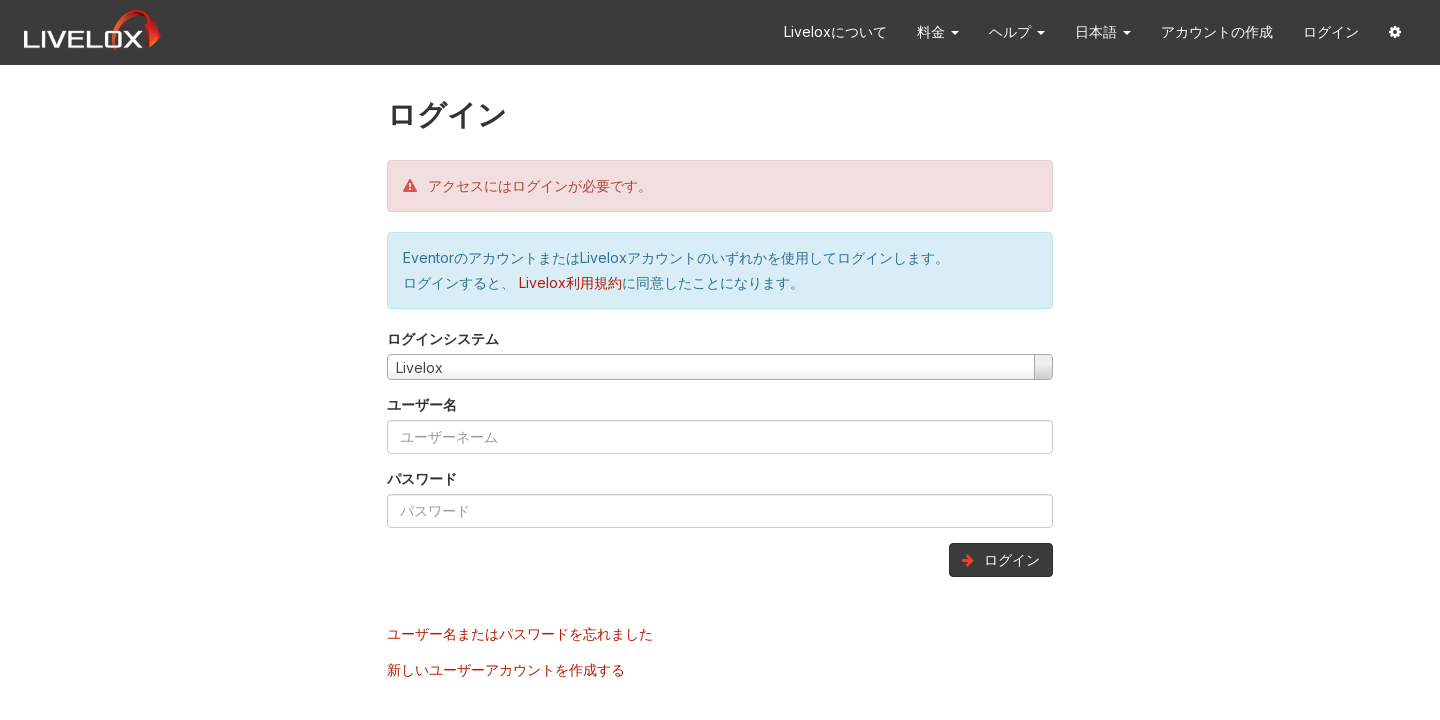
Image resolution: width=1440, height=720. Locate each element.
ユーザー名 (422, 404)
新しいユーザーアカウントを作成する (506, 669)
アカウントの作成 (1217, 31)
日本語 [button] (1103, 31)
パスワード (422, 478)
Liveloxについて (835, 31)
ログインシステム (443, 338)
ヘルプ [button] (1017, 31)
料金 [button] (938, 31)
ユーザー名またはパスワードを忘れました (520, 633)
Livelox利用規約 (568, 282)
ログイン (1331, 31)
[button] (1395, 32)
